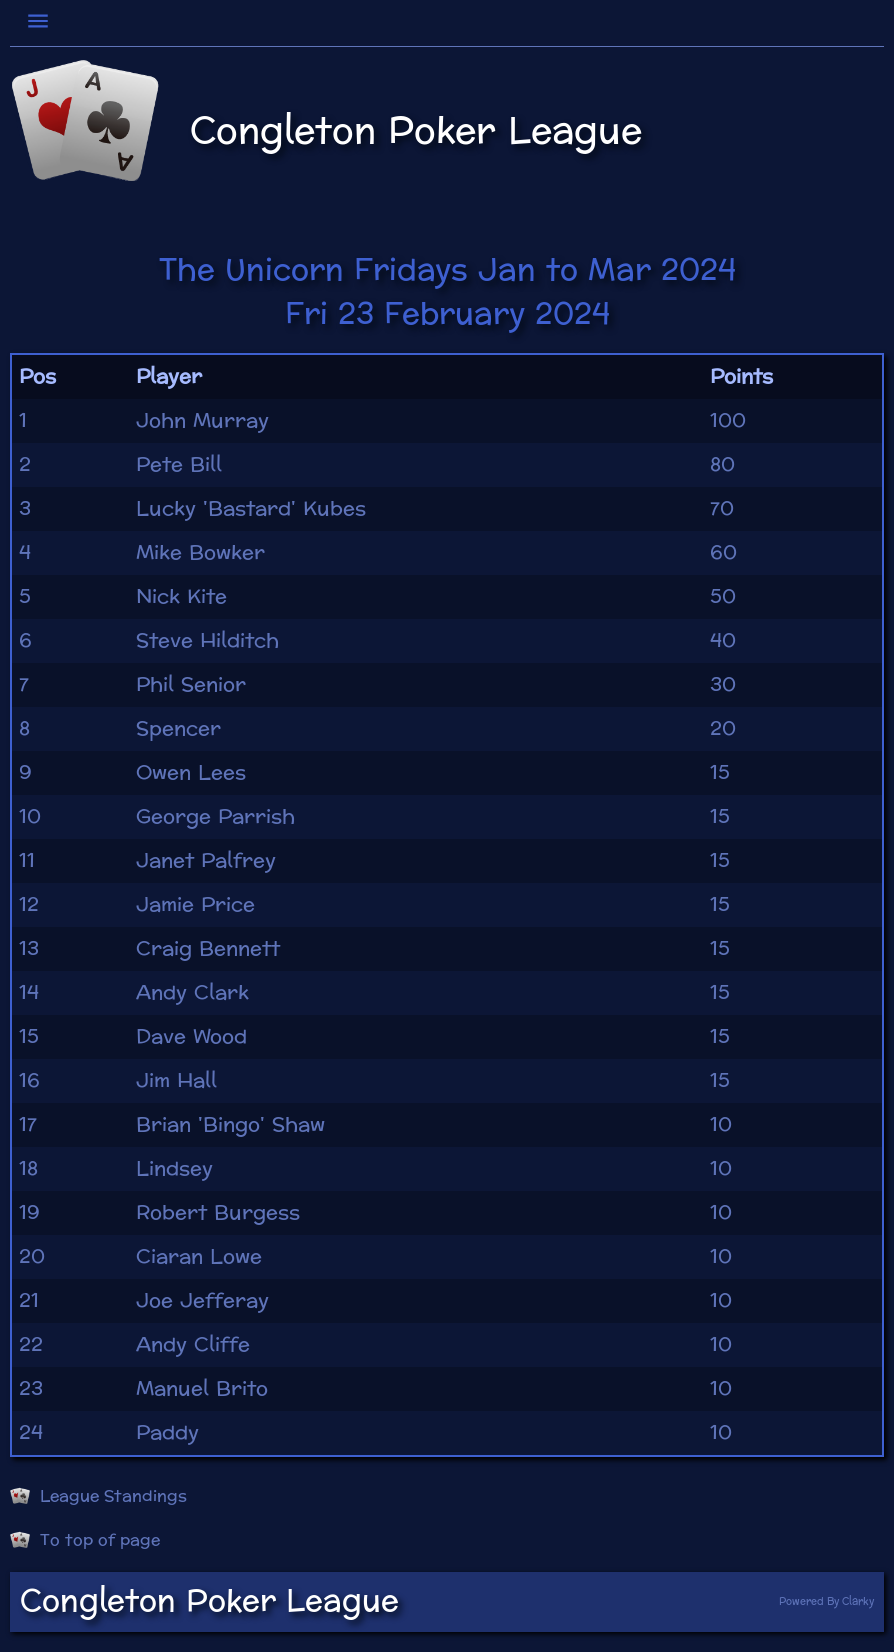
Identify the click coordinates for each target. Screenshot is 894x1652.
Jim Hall (176, 1081)
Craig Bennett (208, 949)
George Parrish (215, 817)
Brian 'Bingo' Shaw (230, 1125)
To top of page (85, 1540)
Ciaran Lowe (199, 1257)
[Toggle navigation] (40, 20)
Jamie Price (195, 905)
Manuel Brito (202, 1389)
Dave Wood (191, 1037)
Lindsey (174, 1169)
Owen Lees (191, 773)
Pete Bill (179, 465)
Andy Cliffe (193, 1345)
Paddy (167, 1433)
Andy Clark (192, 993)
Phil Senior (191, 685)
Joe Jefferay (202, 1301)
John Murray (202, 421)
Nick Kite (181, 597)
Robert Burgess (218, 1213)
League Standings (98, 1496)
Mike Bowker (200, 553)
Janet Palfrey (206, 861)
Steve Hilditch (207, 641)
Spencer (178, 729)
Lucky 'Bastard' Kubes (251, 509)
